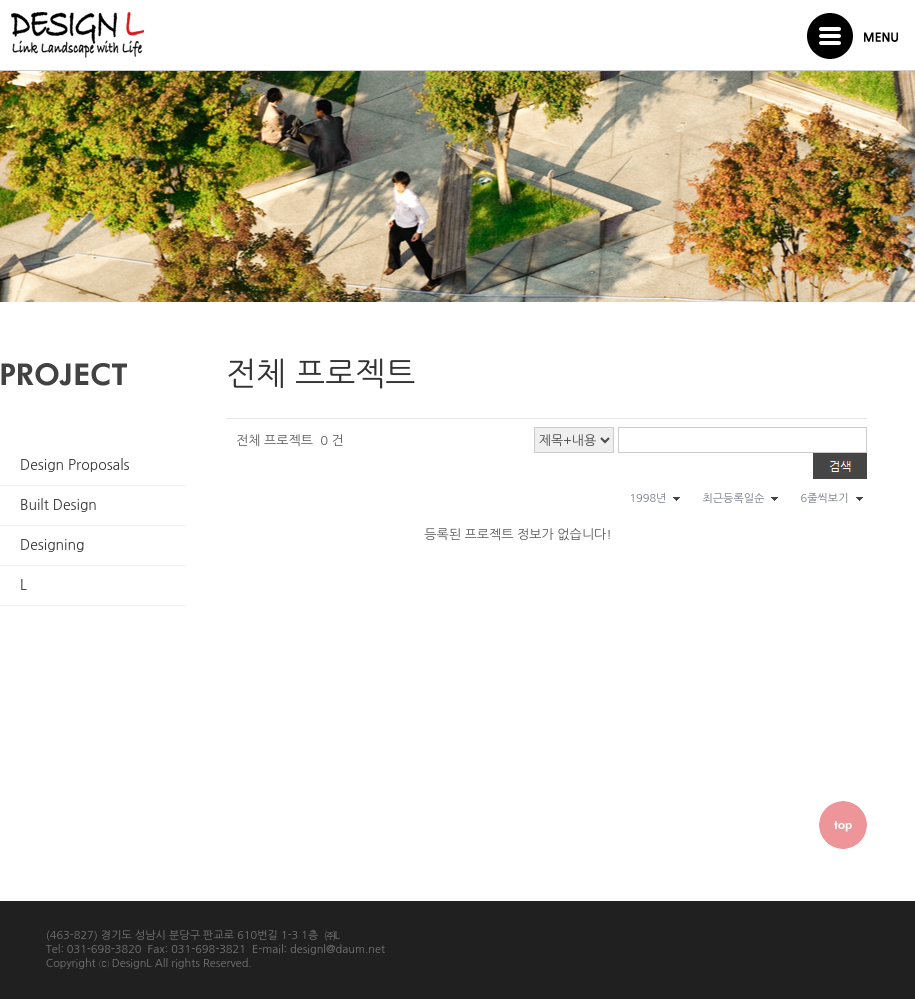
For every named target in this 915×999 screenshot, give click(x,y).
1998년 (647, 498)
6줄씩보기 (824, 498)
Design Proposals (75, 465)
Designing (52, 545)
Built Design (58, 505)
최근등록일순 (733, 498)
